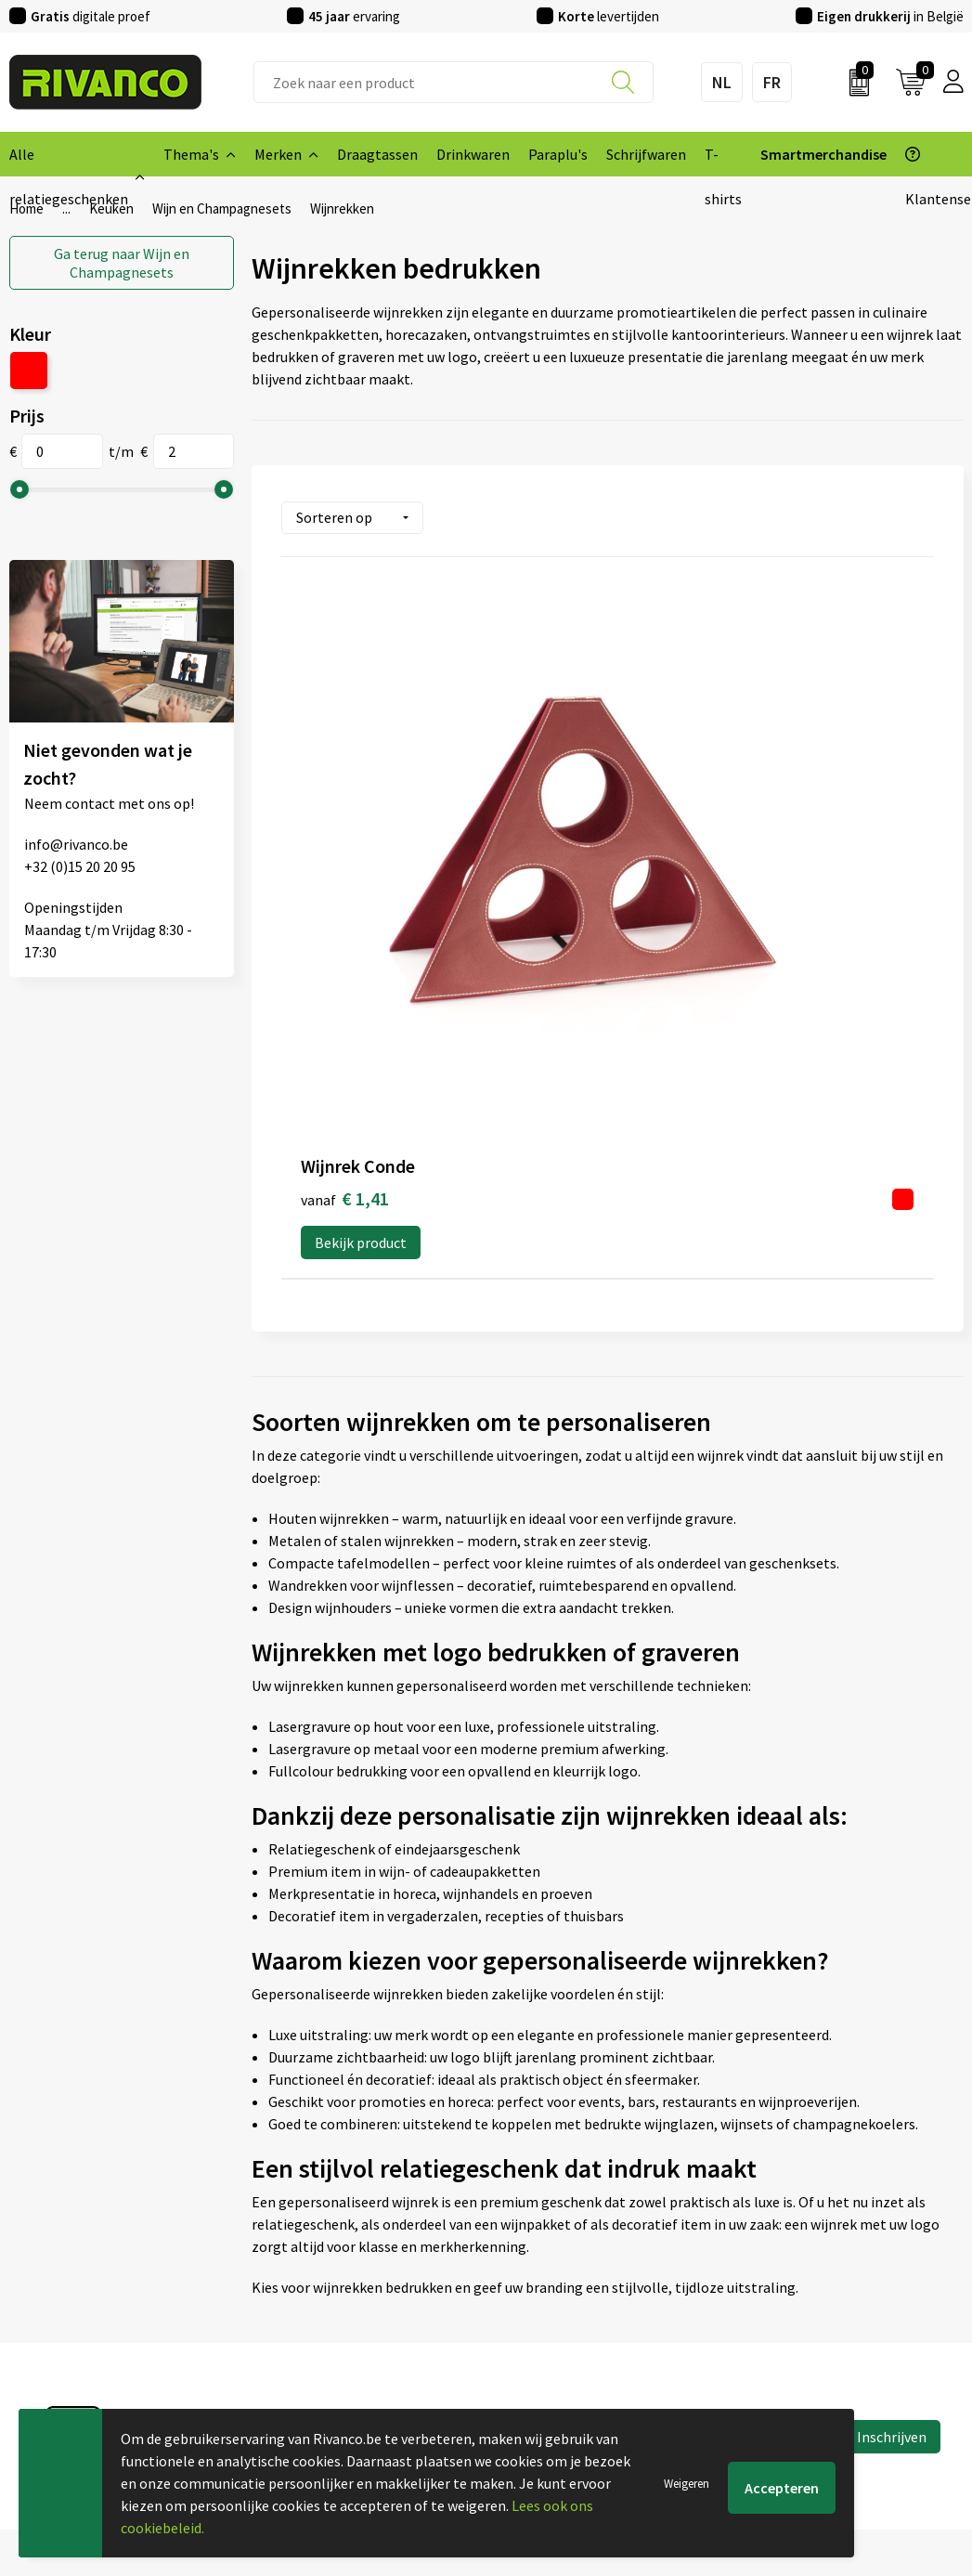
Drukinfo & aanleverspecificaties (354, 2357)
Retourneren (536, 2327)
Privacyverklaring (793, 2297)
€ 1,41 (345, 813)
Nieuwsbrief (290, 2267)
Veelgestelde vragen (316, 2297)
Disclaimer (772, 2327)
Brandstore (531, 2267)
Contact (521, 2238)
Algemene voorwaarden (813, 2238)
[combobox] (453, 82)
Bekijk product (361, 857)
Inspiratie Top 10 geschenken (345, 2386)
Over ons (279, 2238)
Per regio (281, 2327)
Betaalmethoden (549, 2297)
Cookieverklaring (792, 2267)
